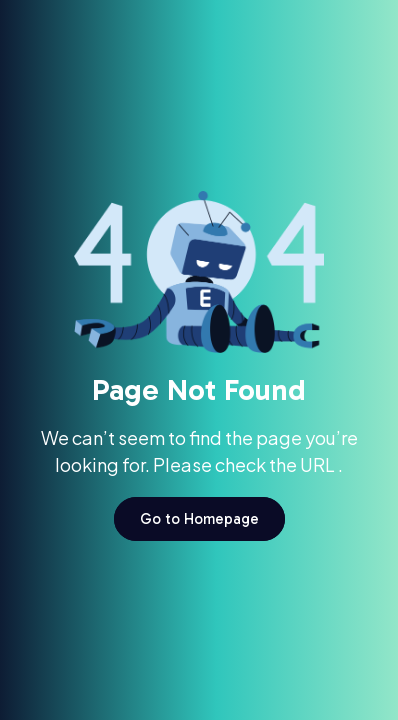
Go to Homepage (199, 519)
